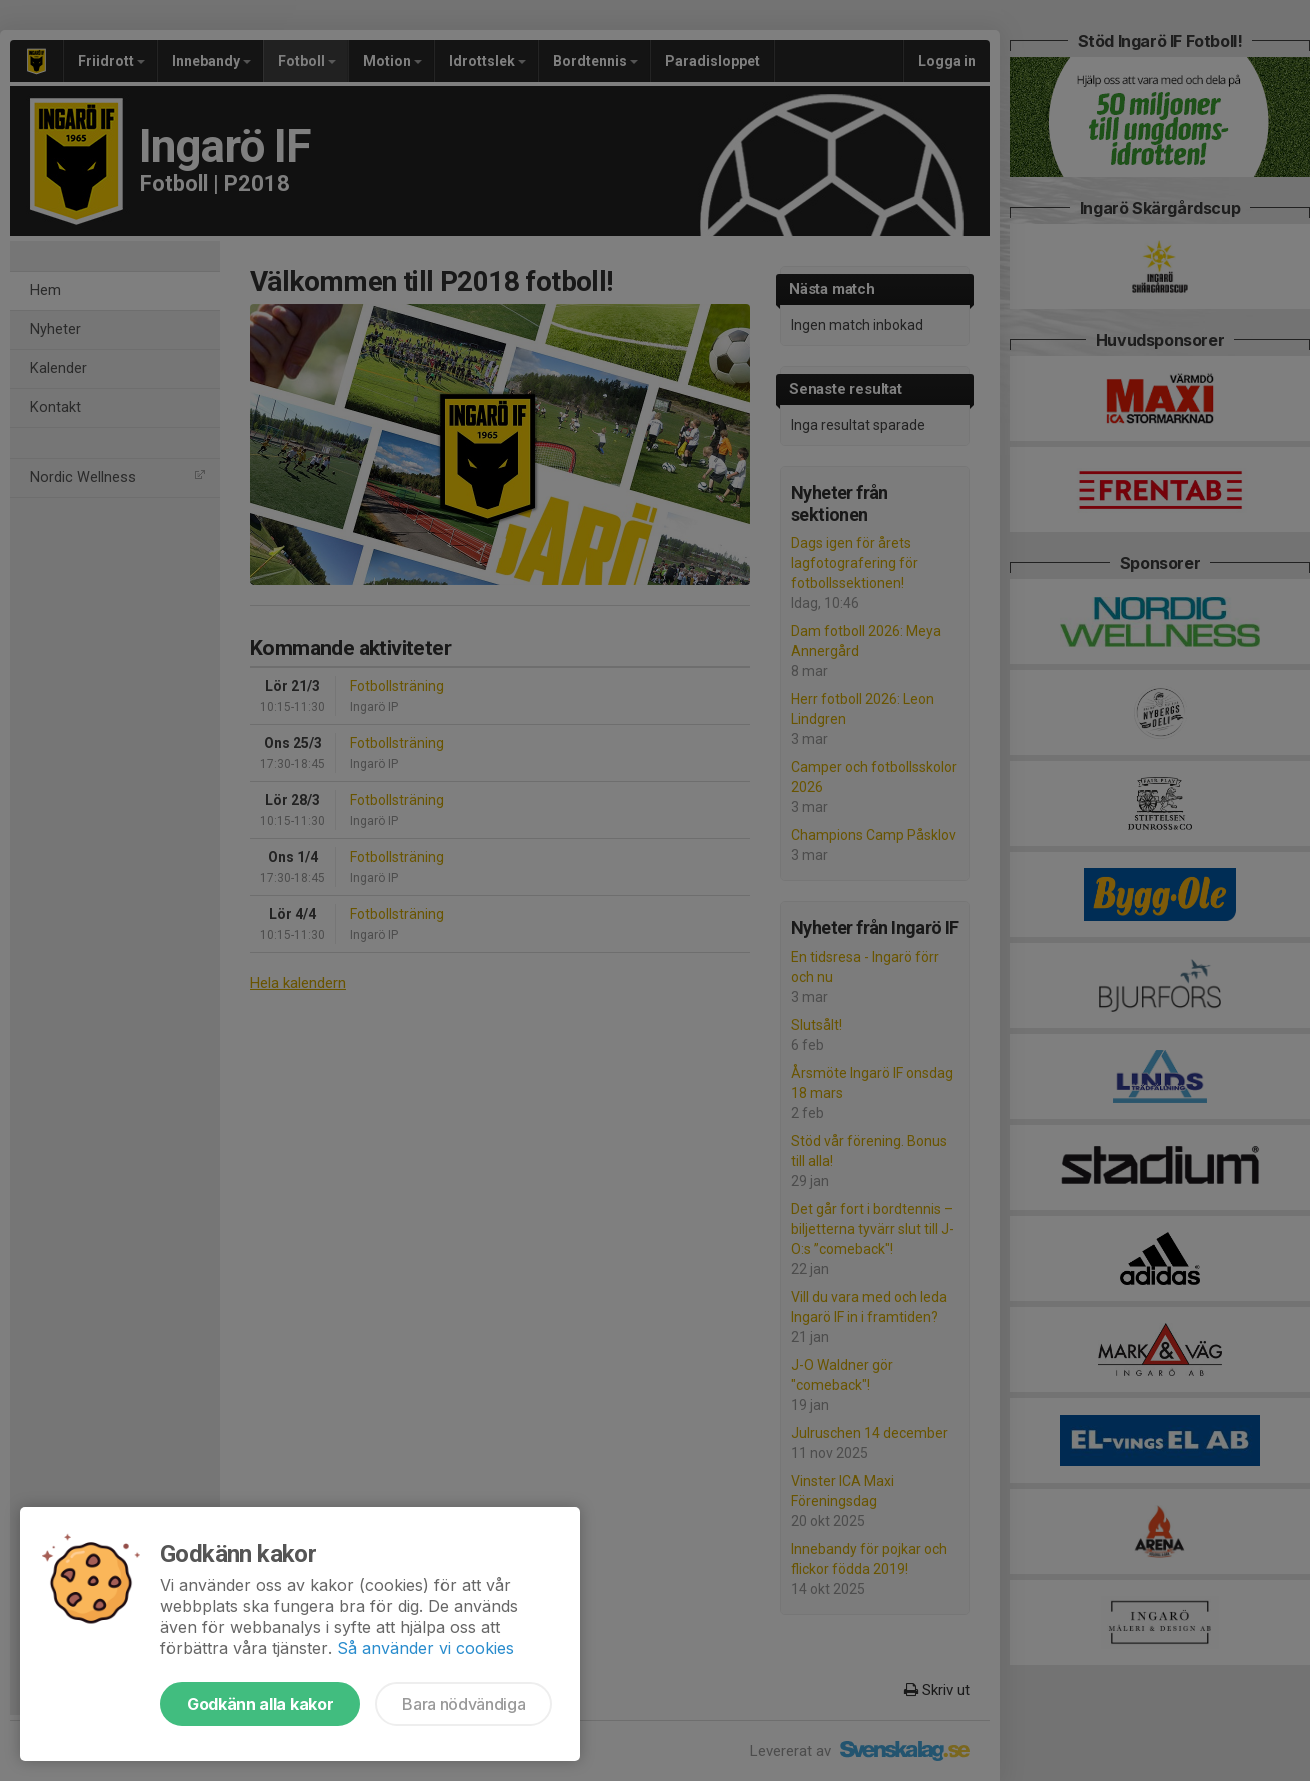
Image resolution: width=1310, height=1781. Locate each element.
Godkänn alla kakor (260, 1704)
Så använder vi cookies (425, 1648)
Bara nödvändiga (463, 1704)
